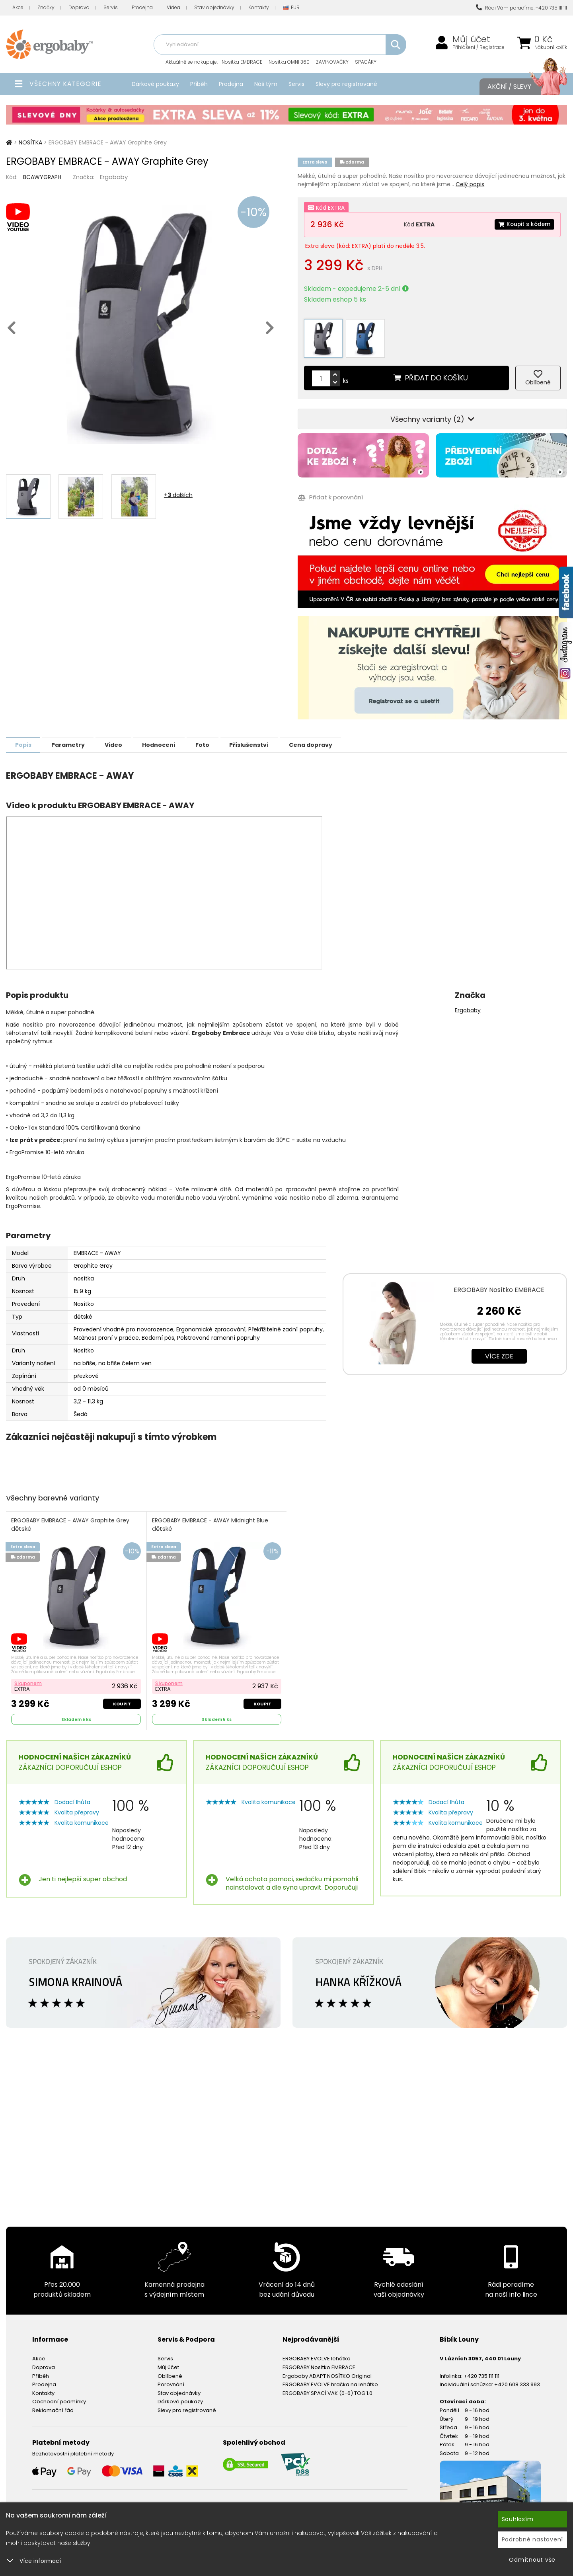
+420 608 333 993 (517, 2380)
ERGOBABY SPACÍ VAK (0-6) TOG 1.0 (327, 2388)
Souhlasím (518, 2519)
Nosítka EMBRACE (242, 61)
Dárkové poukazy (155, 84)
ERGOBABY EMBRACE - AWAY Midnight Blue (210, 1520)
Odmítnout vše (532, 2560)
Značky (46, 7)
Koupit (122, 1699)
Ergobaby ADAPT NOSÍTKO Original (327, 2371)
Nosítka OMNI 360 (289, 61)
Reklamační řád (53, 2405)
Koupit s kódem (523, 224)
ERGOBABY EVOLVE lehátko (317, 2354)
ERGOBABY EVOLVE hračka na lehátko (330, 2380)
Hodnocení (168, 740)
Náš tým (265, 84)
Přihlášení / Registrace (478, 47)
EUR (291, 8)
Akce (17, 7)
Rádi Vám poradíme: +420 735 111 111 (521, 7)
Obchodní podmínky (59, 2397)
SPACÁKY (365, 61)
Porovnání (171, 2380)
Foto (215, 740)
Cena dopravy (328, 740)
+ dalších (178, 495)
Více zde (499, 1351)
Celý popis (470, 184)
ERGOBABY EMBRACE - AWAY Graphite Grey (71, 1520)
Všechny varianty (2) (432, 414)
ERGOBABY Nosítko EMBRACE (499, 1284)
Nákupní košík (550, 47)
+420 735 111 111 (481, 2371)
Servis (110, 7)
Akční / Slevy (519, 86)
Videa (173, 7)
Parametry (72, 740)
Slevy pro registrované (346, 84)
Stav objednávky (214, 7)
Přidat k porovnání (330, 493)
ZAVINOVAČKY (332, 61)
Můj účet (471, 39)
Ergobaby (114, 177)
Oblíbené (170, 2371)
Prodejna (142, 7)
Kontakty (258, 7)
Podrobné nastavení (532, 2539)
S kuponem (28, 1678)
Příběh (199, 84)
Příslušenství (264, 740)
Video (120, 740)
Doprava (79, 7)
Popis (24, 740)
